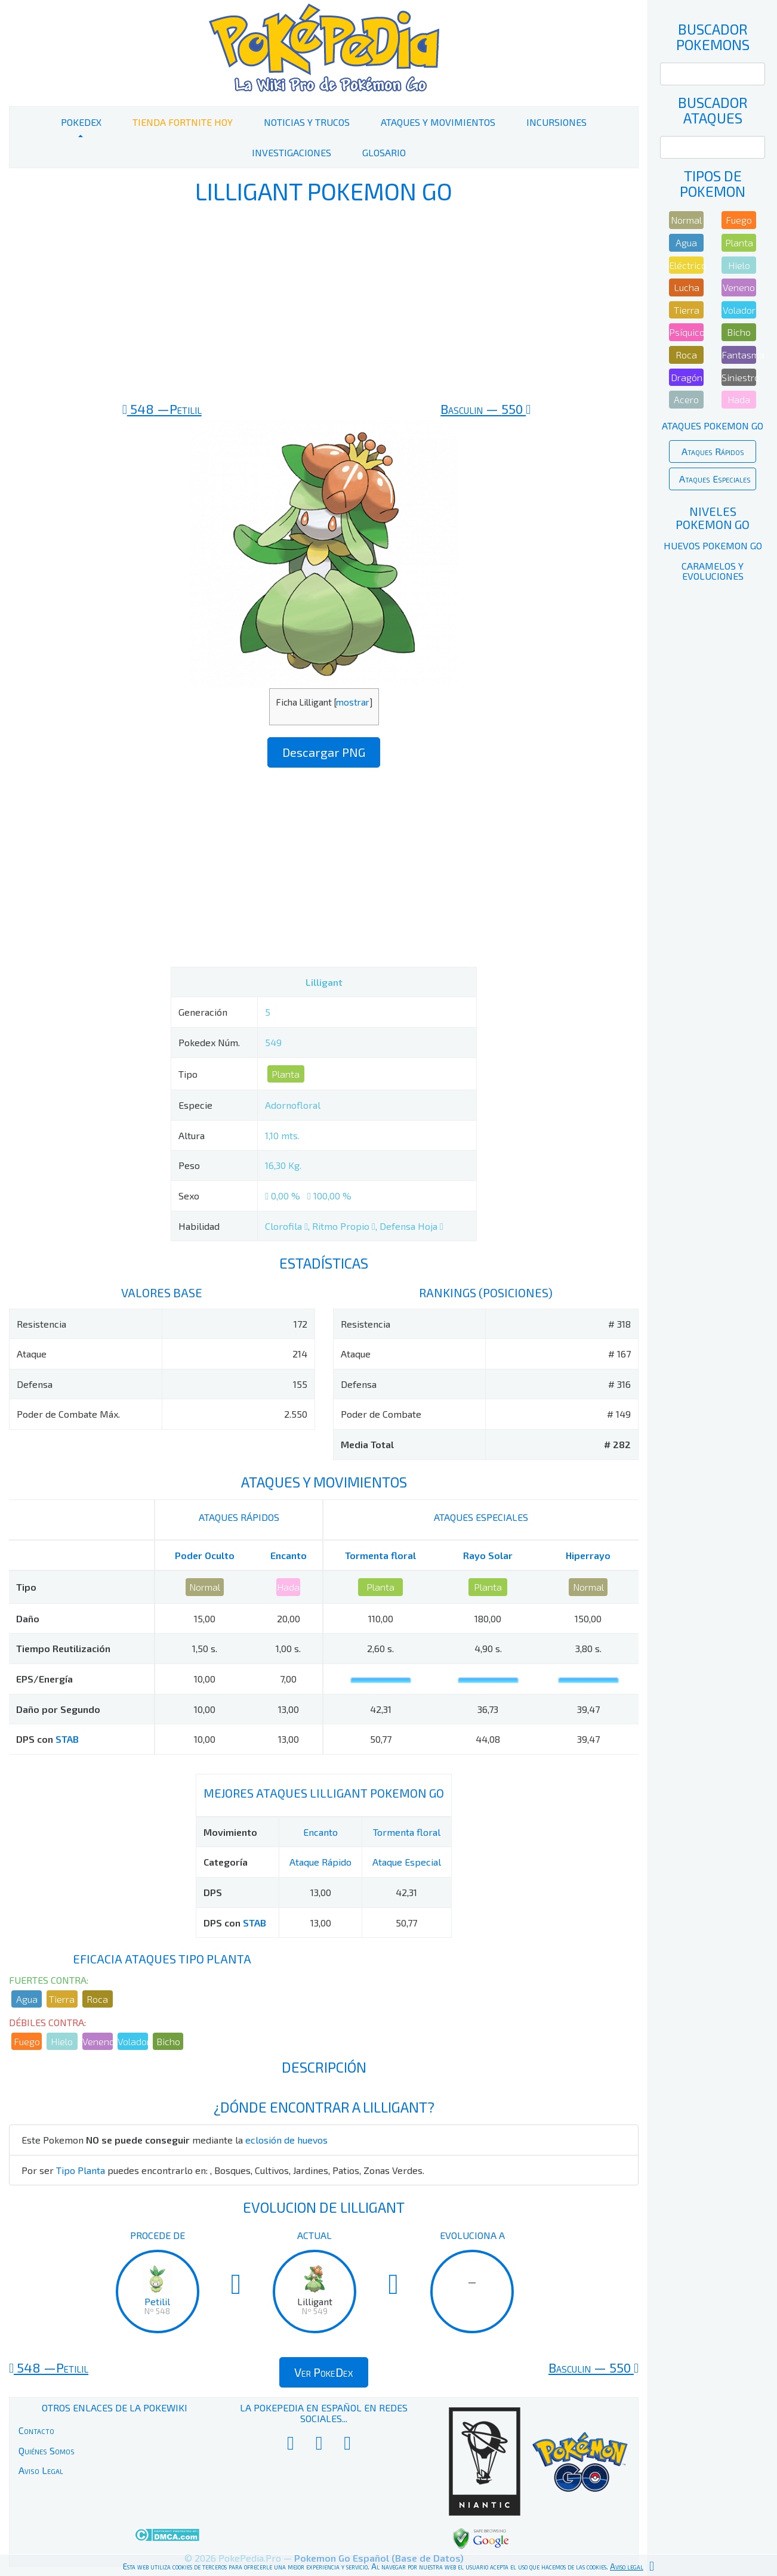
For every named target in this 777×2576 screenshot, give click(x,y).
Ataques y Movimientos (438, 122)
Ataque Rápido (320, 1861)
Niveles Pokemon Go (713, 517)
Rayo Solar (488, 1555)
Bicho (168, 2041)
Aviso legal (626, 2566)
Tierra (62, 1999)
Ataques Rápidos (713, 451)
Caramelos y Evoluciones (713, 571)
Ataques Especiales (715, 478)
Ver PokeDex (323, 2372)
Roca (97, 1999)
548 (162, 408)
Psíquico (686, 332)
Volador (133, 2041)
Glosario (384, 152)
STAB (67, 1739)
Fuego (27, 2041)
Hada (288, 1586)
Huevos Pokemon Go (713, 545)
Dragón (686, 377)
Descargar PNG (323, 752)
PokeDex (81, 122)
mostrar (352, 702)
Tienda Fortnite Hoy (182, 122)
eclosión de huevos (286, 2139)
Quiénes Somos (46, 2450)
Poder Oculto (205, 1555)
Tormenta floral (380, 1555)
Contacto (36, 2430)
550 (485, 408)
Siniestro (739, 377)
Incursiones (556, 122)
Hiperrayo (588, 1555)
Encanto (288, 1555)
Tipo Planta (80, 2170)
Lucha (686, 287)
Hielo (62, 2041)
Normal (204, 1586)
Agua (27, 1999)
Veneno (97, 2041)
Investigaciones (291, 152)
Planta (286, 1074)
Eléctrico (686, 265)
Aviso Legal (40, 2470)
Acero (686, 399)
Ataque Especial (406, 1861)
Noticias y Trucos (307, 122)
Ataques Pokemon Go (712, 425)
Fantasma (739, 354)
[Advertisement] (324, 303)
